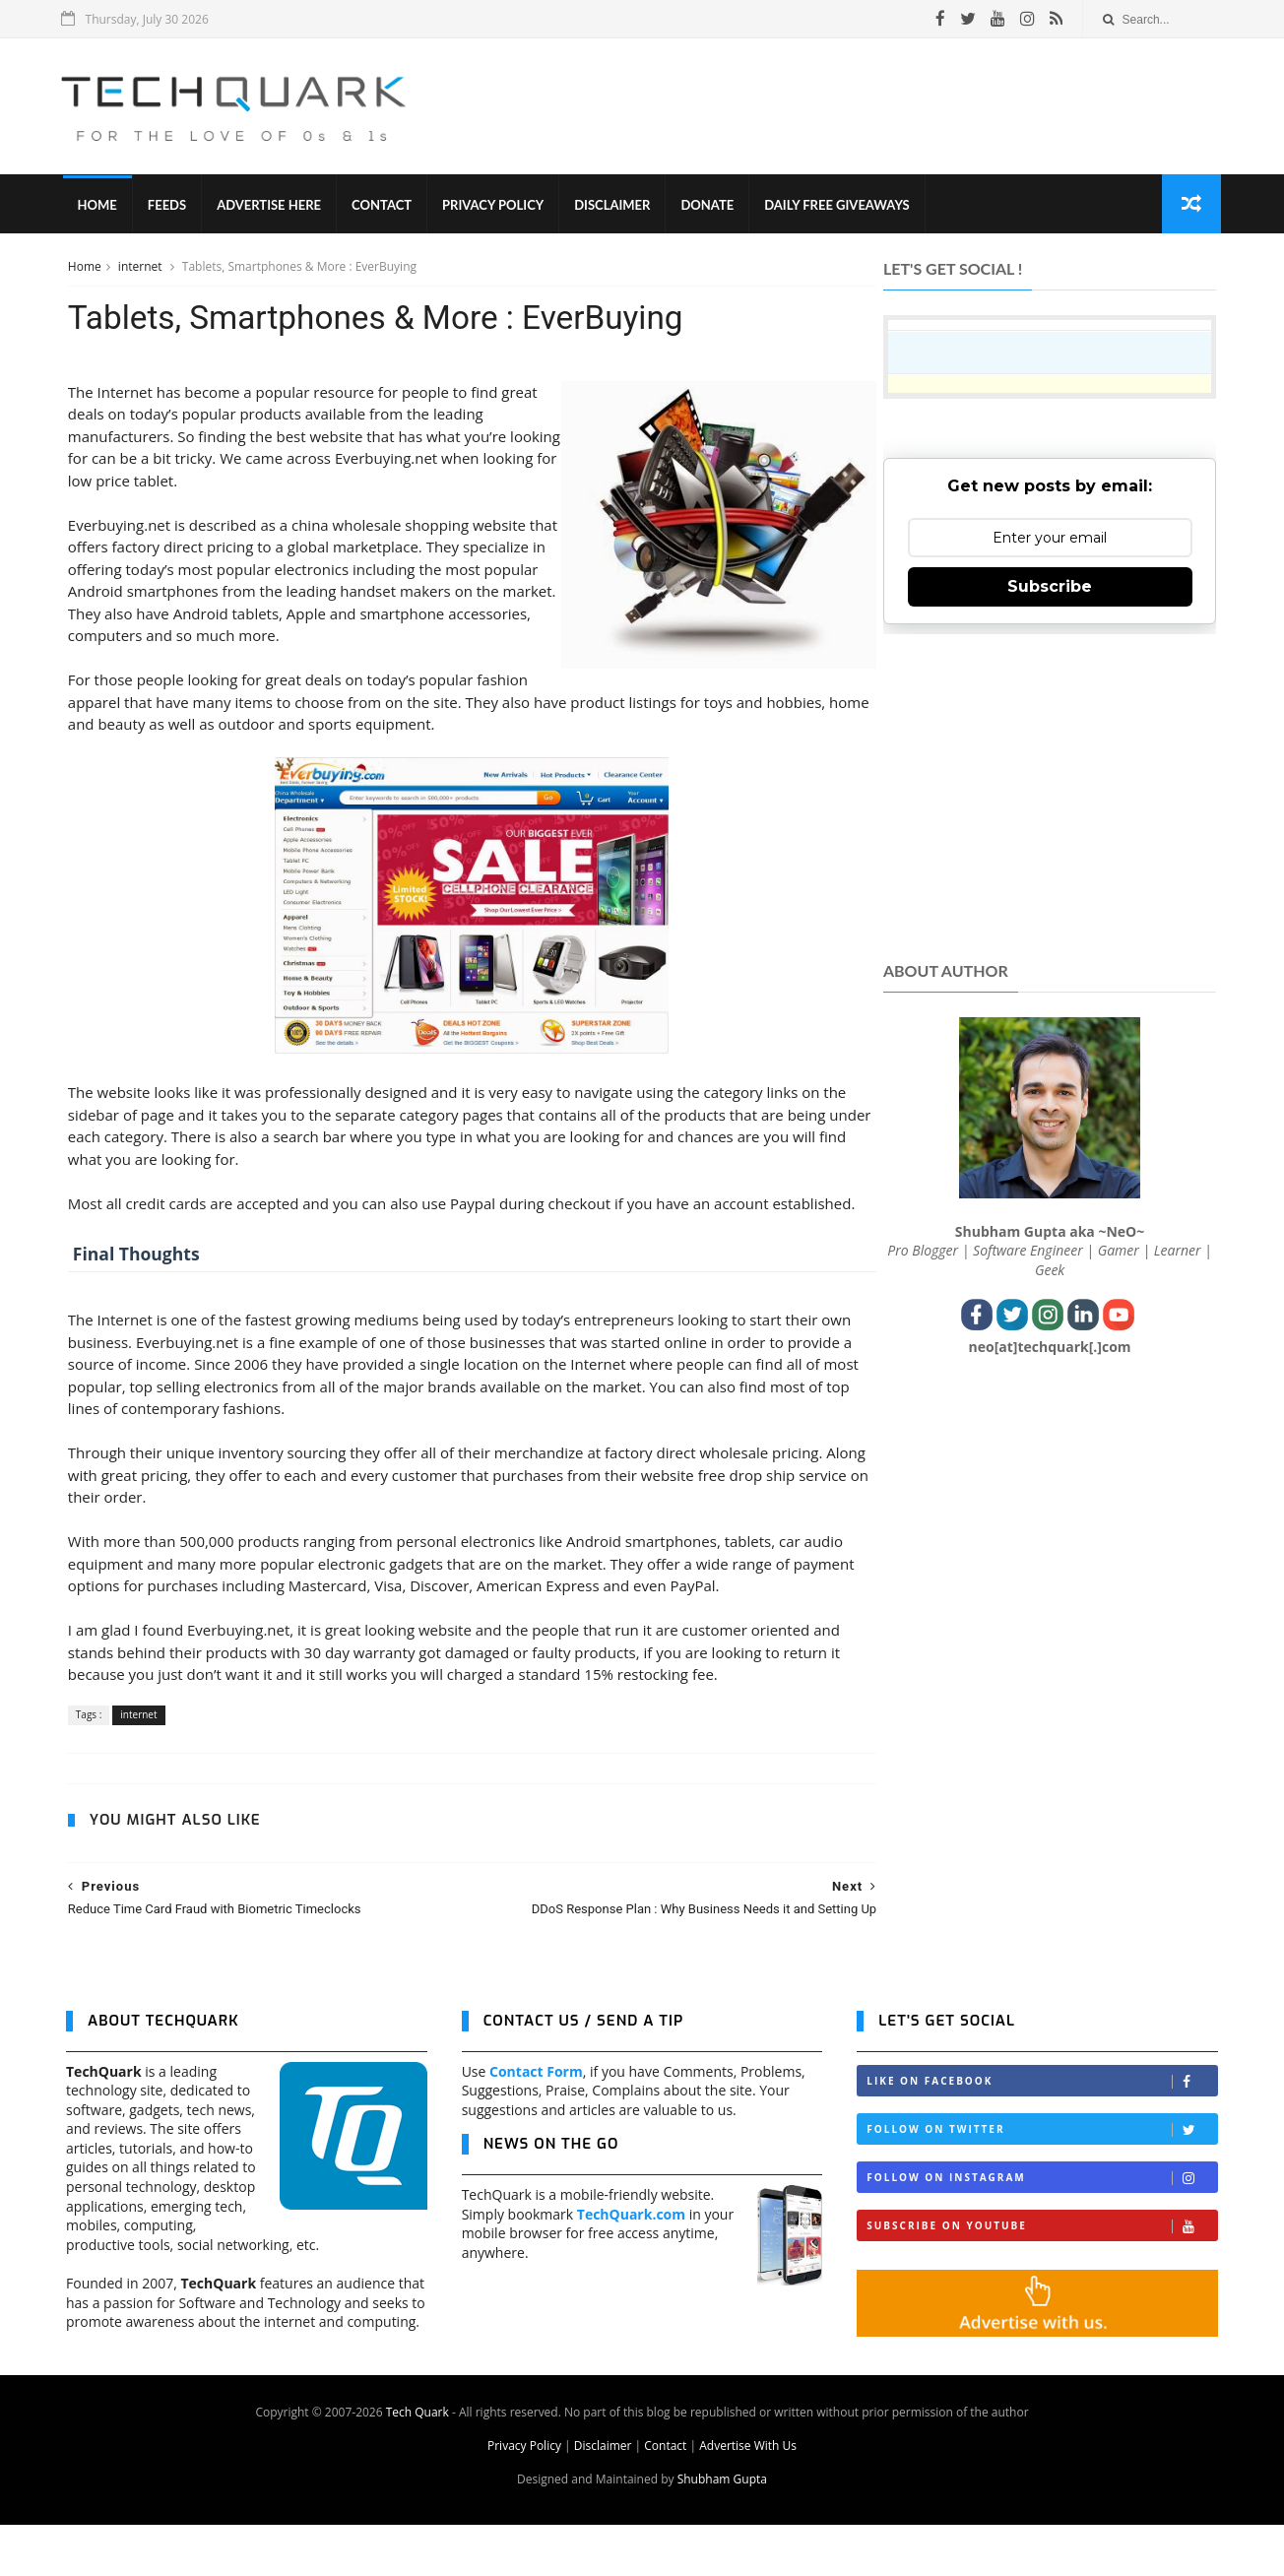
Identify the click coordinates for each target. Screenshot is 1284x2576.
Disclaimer (616, 207)
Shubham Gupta (722, 2530)
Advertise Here (273, 207)
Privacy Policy (496, 207)
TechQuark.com (631, 2264)
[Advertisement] (859, 107)
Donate (711, 207)
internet (139, 269)
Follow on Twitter (1042, 2180)
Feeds (170, 207)
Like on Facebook (1042, 2132)
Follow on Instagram (1042, 2229)
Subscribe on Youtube (1042, 2277)
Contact (385, 207)
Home (100, 207)
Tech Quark (417, 2463)
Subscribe (1050, 589)
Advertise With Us (748, 2496)
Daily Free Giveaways (840, 207)
